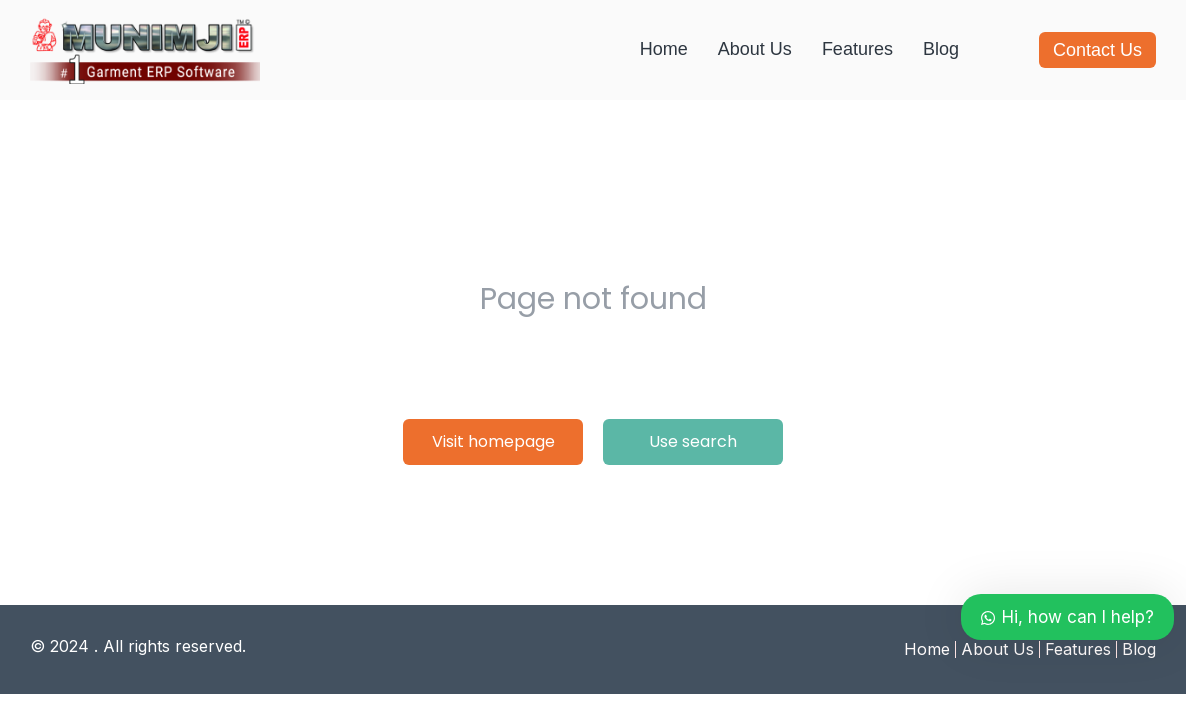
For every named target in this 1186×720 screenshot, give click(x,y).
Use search (693, 441)
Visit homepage (493, 441)
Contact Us (1097, 50)
